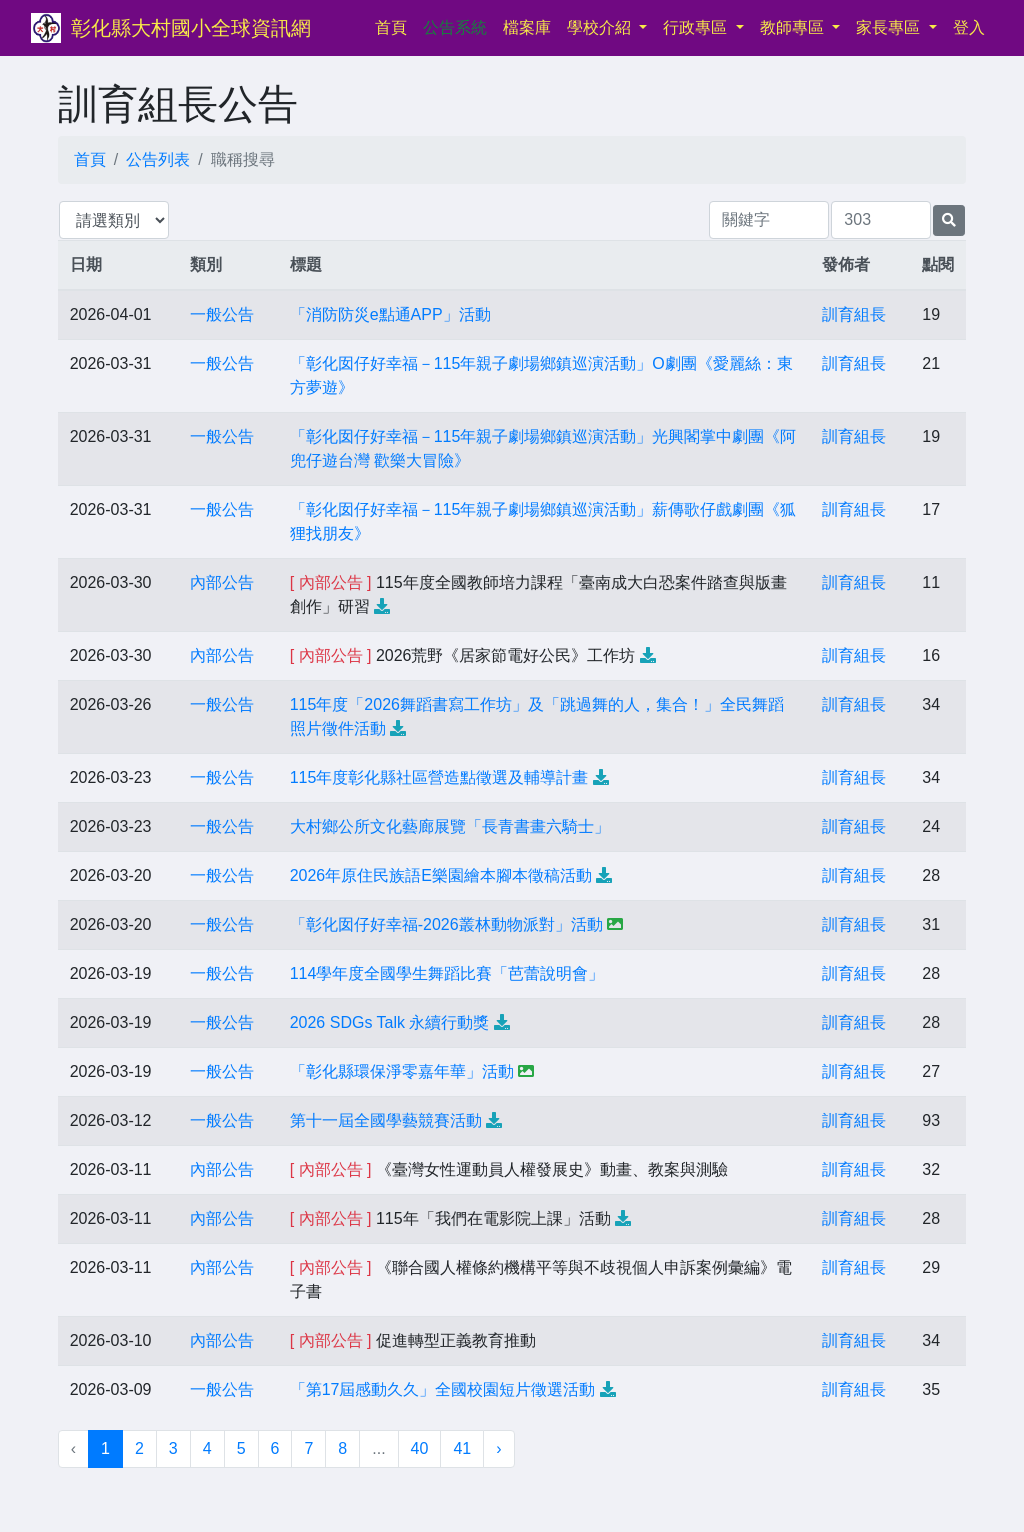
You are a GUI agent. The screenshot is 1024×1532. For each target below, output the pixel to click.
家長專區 (890, 27)
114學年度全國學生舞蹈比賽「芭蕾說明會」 (447, 973)
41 (462, 1448)
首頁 (395, 25)
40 (420, 1448)
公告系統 (455, 27)
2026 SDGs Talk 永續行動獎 (390, 1022)
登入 (969, 27)
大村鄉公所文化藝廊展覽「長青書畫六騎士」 (450, 826)
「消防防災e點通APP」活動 (390, 314)
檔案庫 (527, 27)
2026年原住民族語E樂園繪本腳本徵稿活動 (441, 875)
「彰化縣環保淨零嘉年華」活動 (402, 1071)
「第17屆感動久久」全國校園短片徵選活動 (443, 1389)
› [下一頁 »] (498, 1448)
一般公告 (222, 314)
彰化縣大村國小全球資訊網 (191, 28)
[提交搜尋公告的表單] (949, 220)
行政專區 (697, 27)
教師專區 (794, 27)
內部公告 (222, 582)
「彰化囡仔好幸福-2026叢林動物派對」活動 (446, 924)
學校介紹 (601, 27)
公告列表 (158, 159)
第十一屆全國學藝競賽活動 (386, 1120)
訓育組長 (854, 314)
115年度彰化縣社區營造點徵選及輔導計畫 (439, 777)
